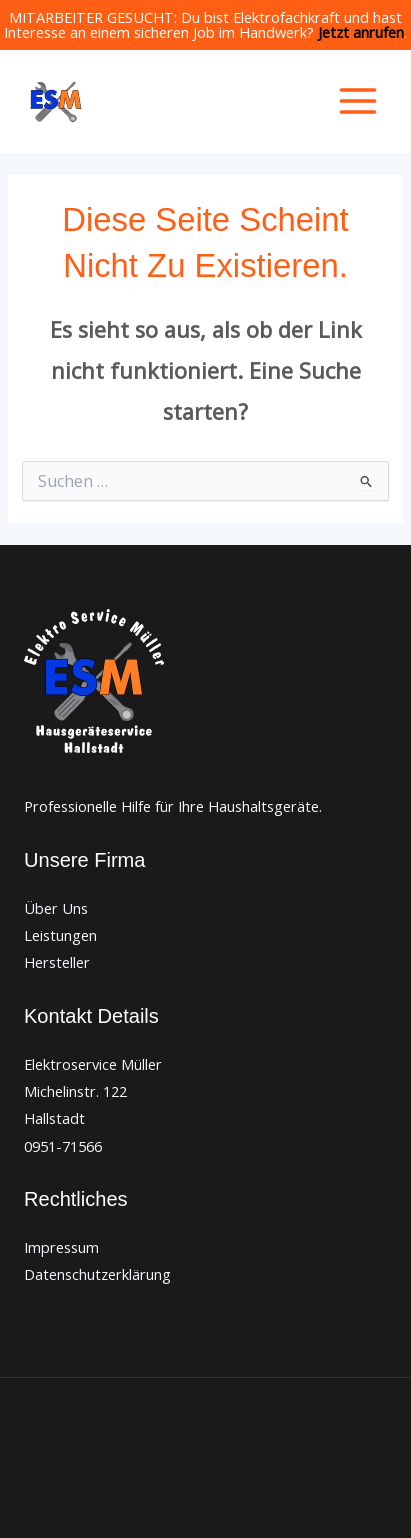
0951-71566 (63, 1146)
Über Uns (56, 908)
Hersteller (57, 962)
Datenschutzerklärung (97, 1274)
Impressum (61, 1247)
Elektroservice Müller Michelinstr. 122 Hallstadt (93, 1091)
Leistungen (60, 935)
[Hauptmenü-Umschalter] (358, 101)
